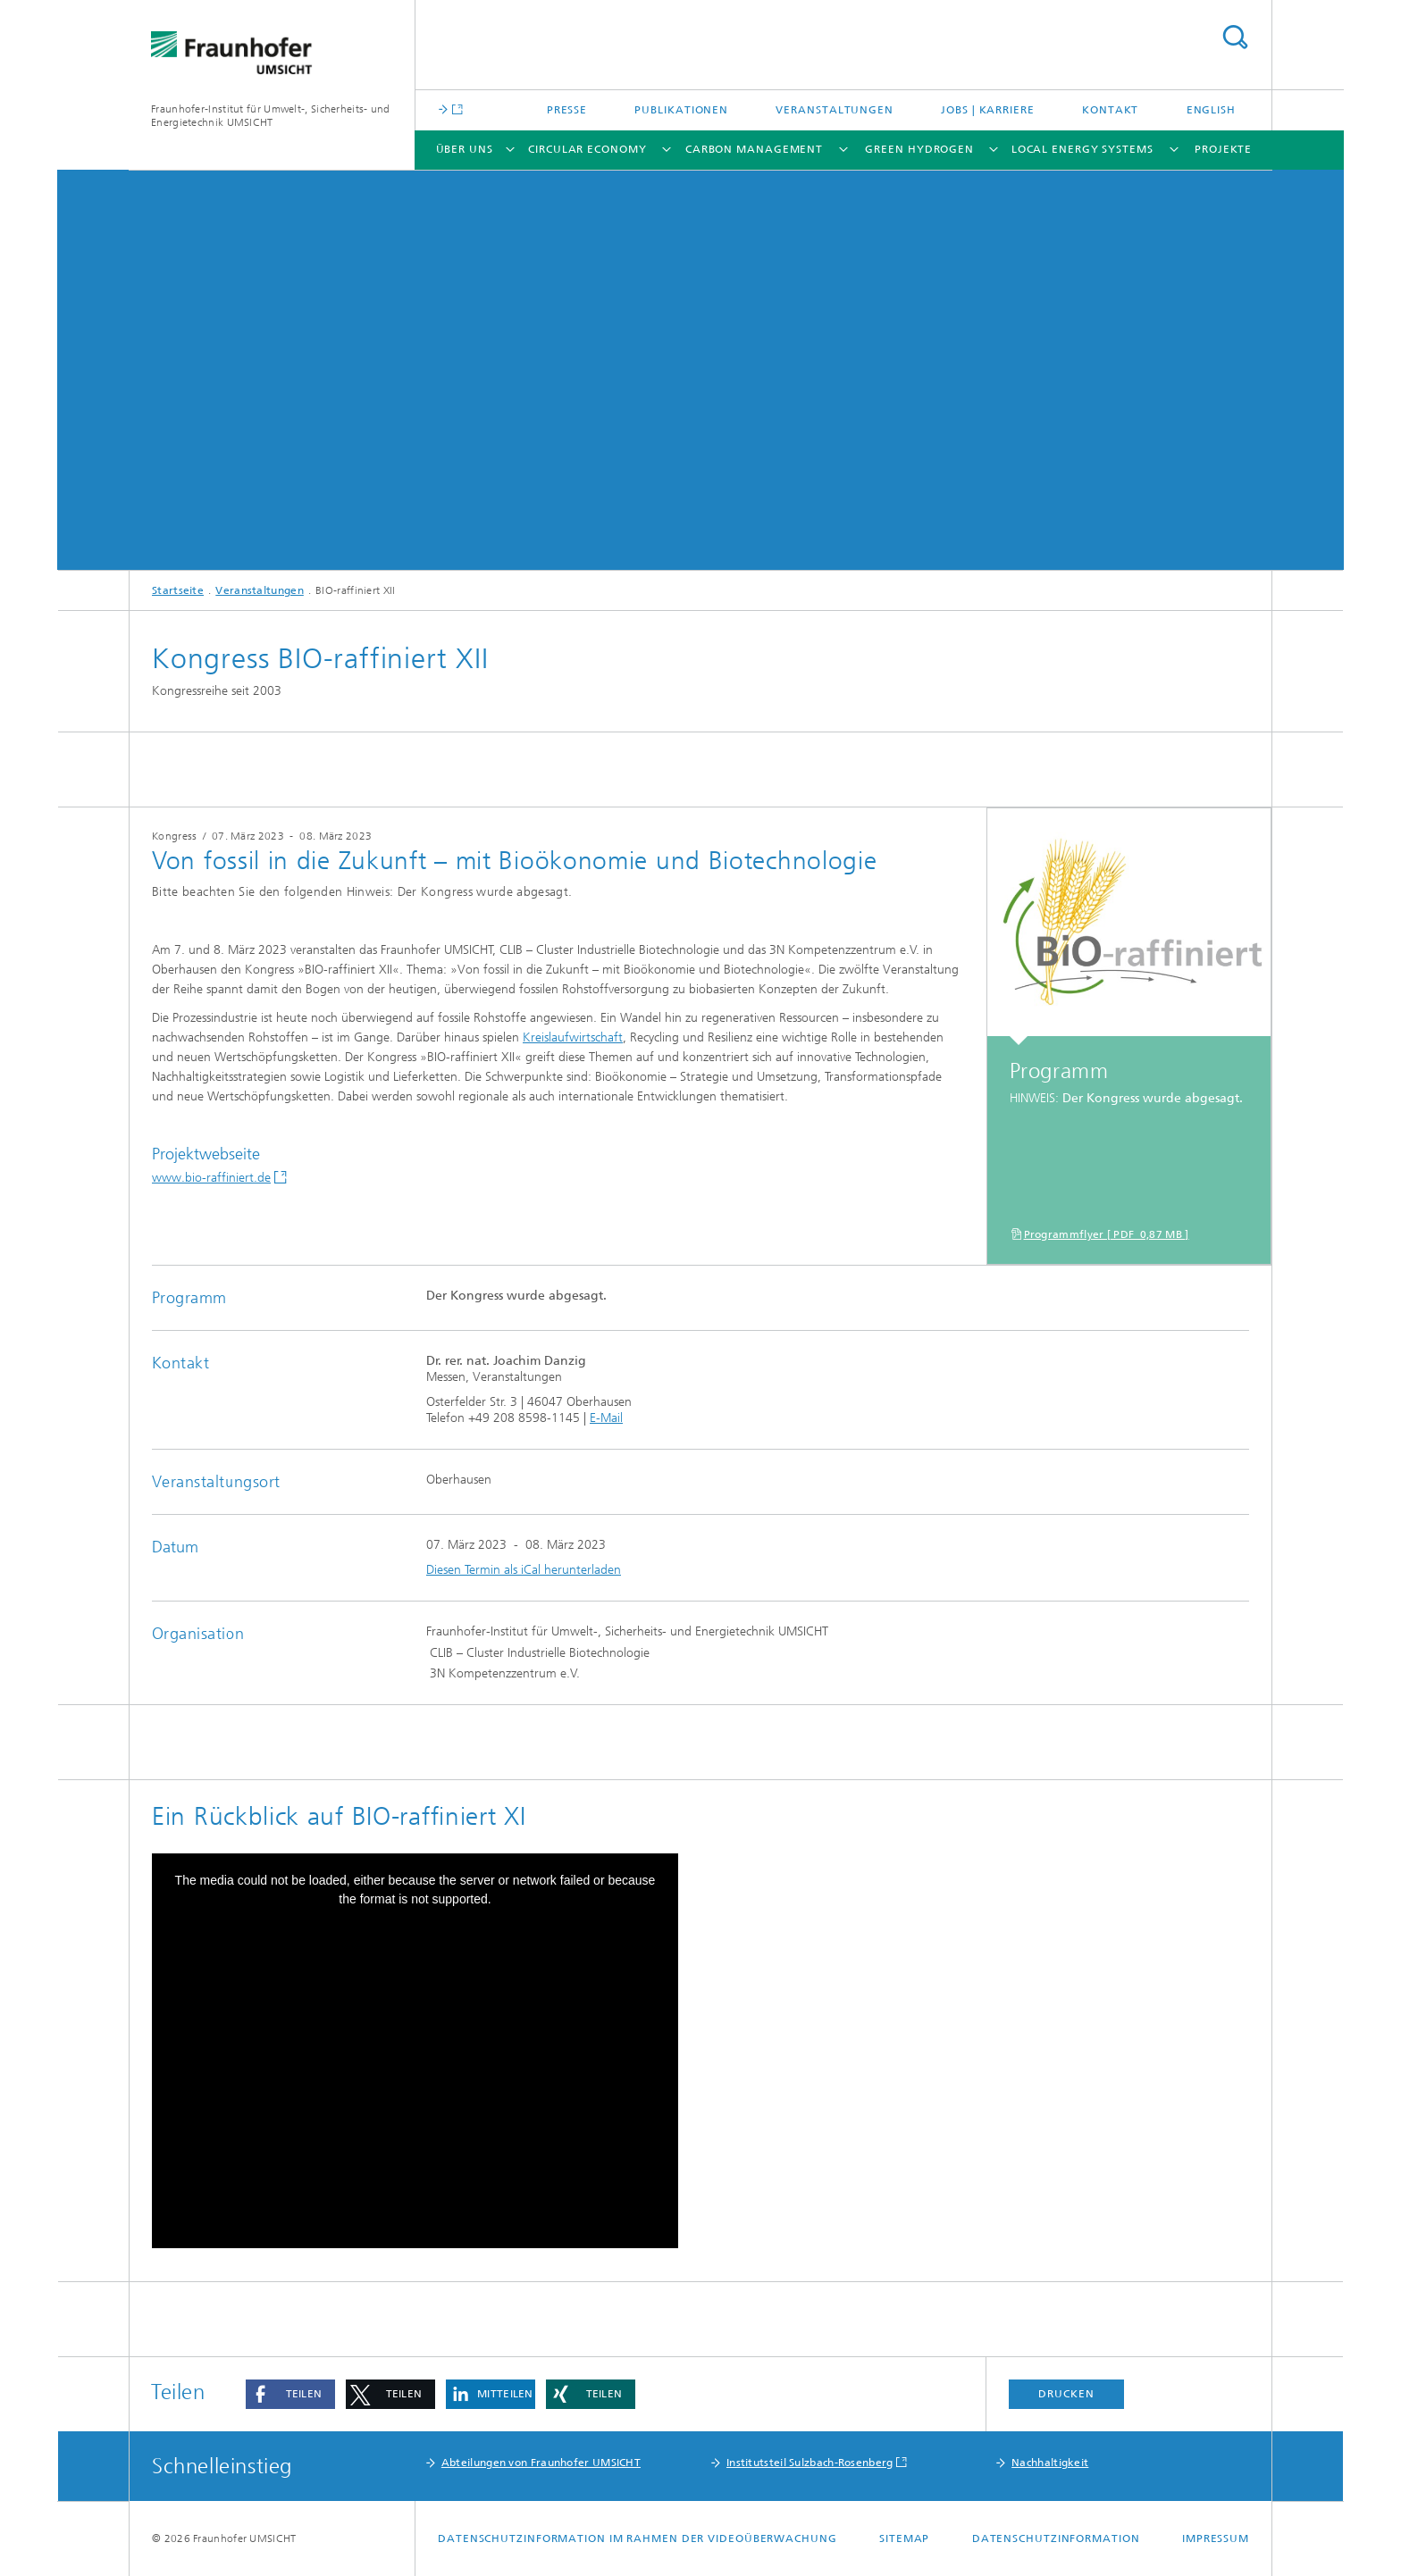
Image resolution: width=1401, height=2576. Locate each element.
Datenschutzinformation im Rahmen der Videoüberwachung (637, 2538)
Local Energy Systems (1082, 149)
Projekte (1223, 149)
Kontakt (1110, 110)
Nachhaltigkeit (1049, 2462)
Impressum (1215, 2538)
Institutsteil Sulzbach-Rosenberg (809, 2462)
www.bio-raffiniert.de (211, 1177)
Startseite (178, 590)
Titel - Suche (1235, 37)
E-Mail (606, 1418)
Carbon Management (754, 149)
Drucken (1066, 2394)
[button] (290, 2394)
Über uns (464, 149)
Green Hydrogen (919, 149)
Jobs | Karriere (988, 110)
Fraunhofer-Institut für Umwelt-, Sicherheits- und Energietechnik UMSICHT (270, 116)
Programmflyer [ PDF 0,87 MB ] (1106, 1234)
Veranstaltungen (834, 110)
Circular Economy (587, 149)
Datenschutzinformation (1056, 2538)
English (1211, 110)
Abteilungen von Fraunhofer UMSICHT (541, 2462)
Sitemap (904, 2538)
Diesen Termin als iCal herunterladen (523, 1569)
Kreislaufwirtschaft (573, 1037)
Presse (567, 110)
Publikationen (681, 110)
